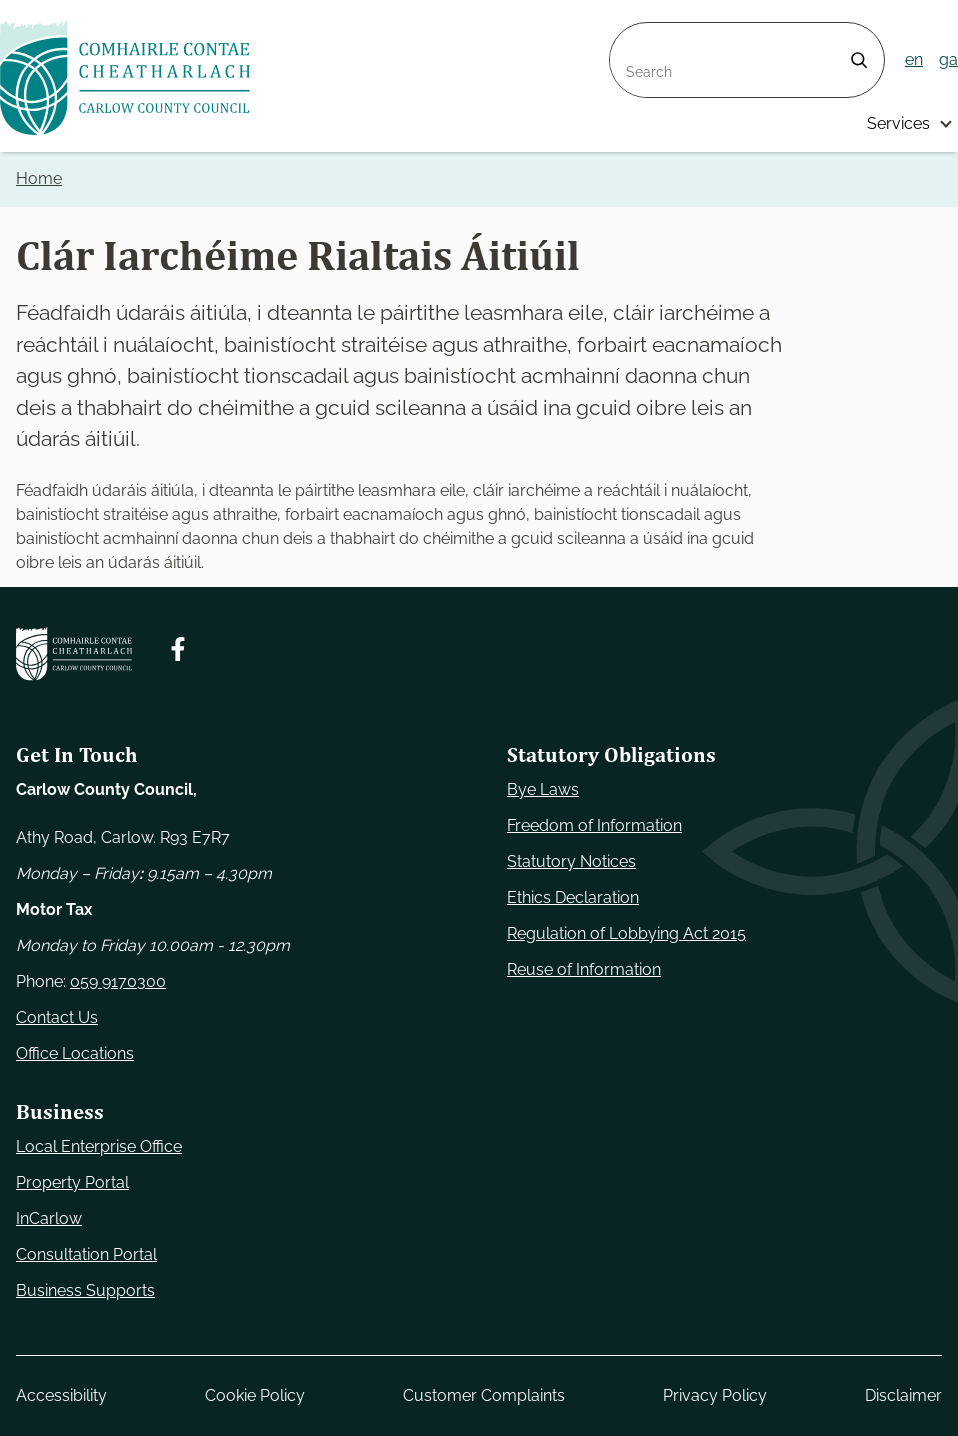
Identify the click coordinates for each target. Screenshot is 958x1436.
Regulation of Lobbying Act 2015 (626, 933)
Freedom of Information (594, 825)
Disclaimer (903, 1395)
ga (948, 59)
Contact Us (57, 1017)
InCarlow (49, 1218)
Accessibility (61, 1395)
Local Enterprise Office (99, 1146)
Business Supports (85, 1290)
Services (898, 123)
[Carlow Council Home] (74, 654)
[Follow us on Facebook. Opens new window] (178, 649)
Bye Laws (543, 789)
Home (39, 178)
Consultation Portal (86, 1254)
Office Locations (75, 1053)
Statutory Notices (571, 861)
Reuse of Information (584, 969)
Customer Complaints (484, 1395)
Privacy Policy (715, 1395)
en (914, 59)
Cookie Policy (255, 1395)
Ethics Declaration (573, 897)
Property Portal (72, 1182)
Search (636, 34)
